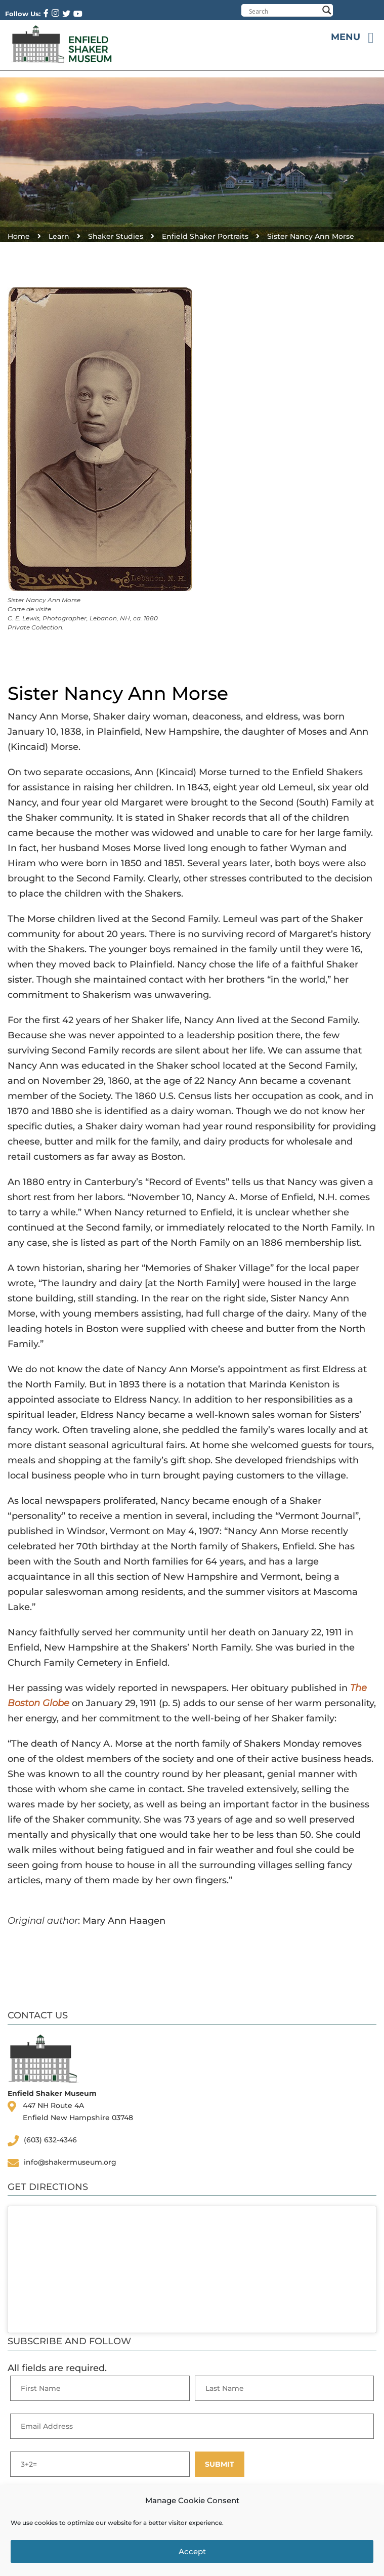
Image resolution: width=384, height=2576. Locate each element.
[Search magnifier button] (327, 10)
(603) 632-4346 (50, 2139)
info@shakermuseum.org (70, 2162)
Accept (192, 2551)
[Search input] (283, 11)
